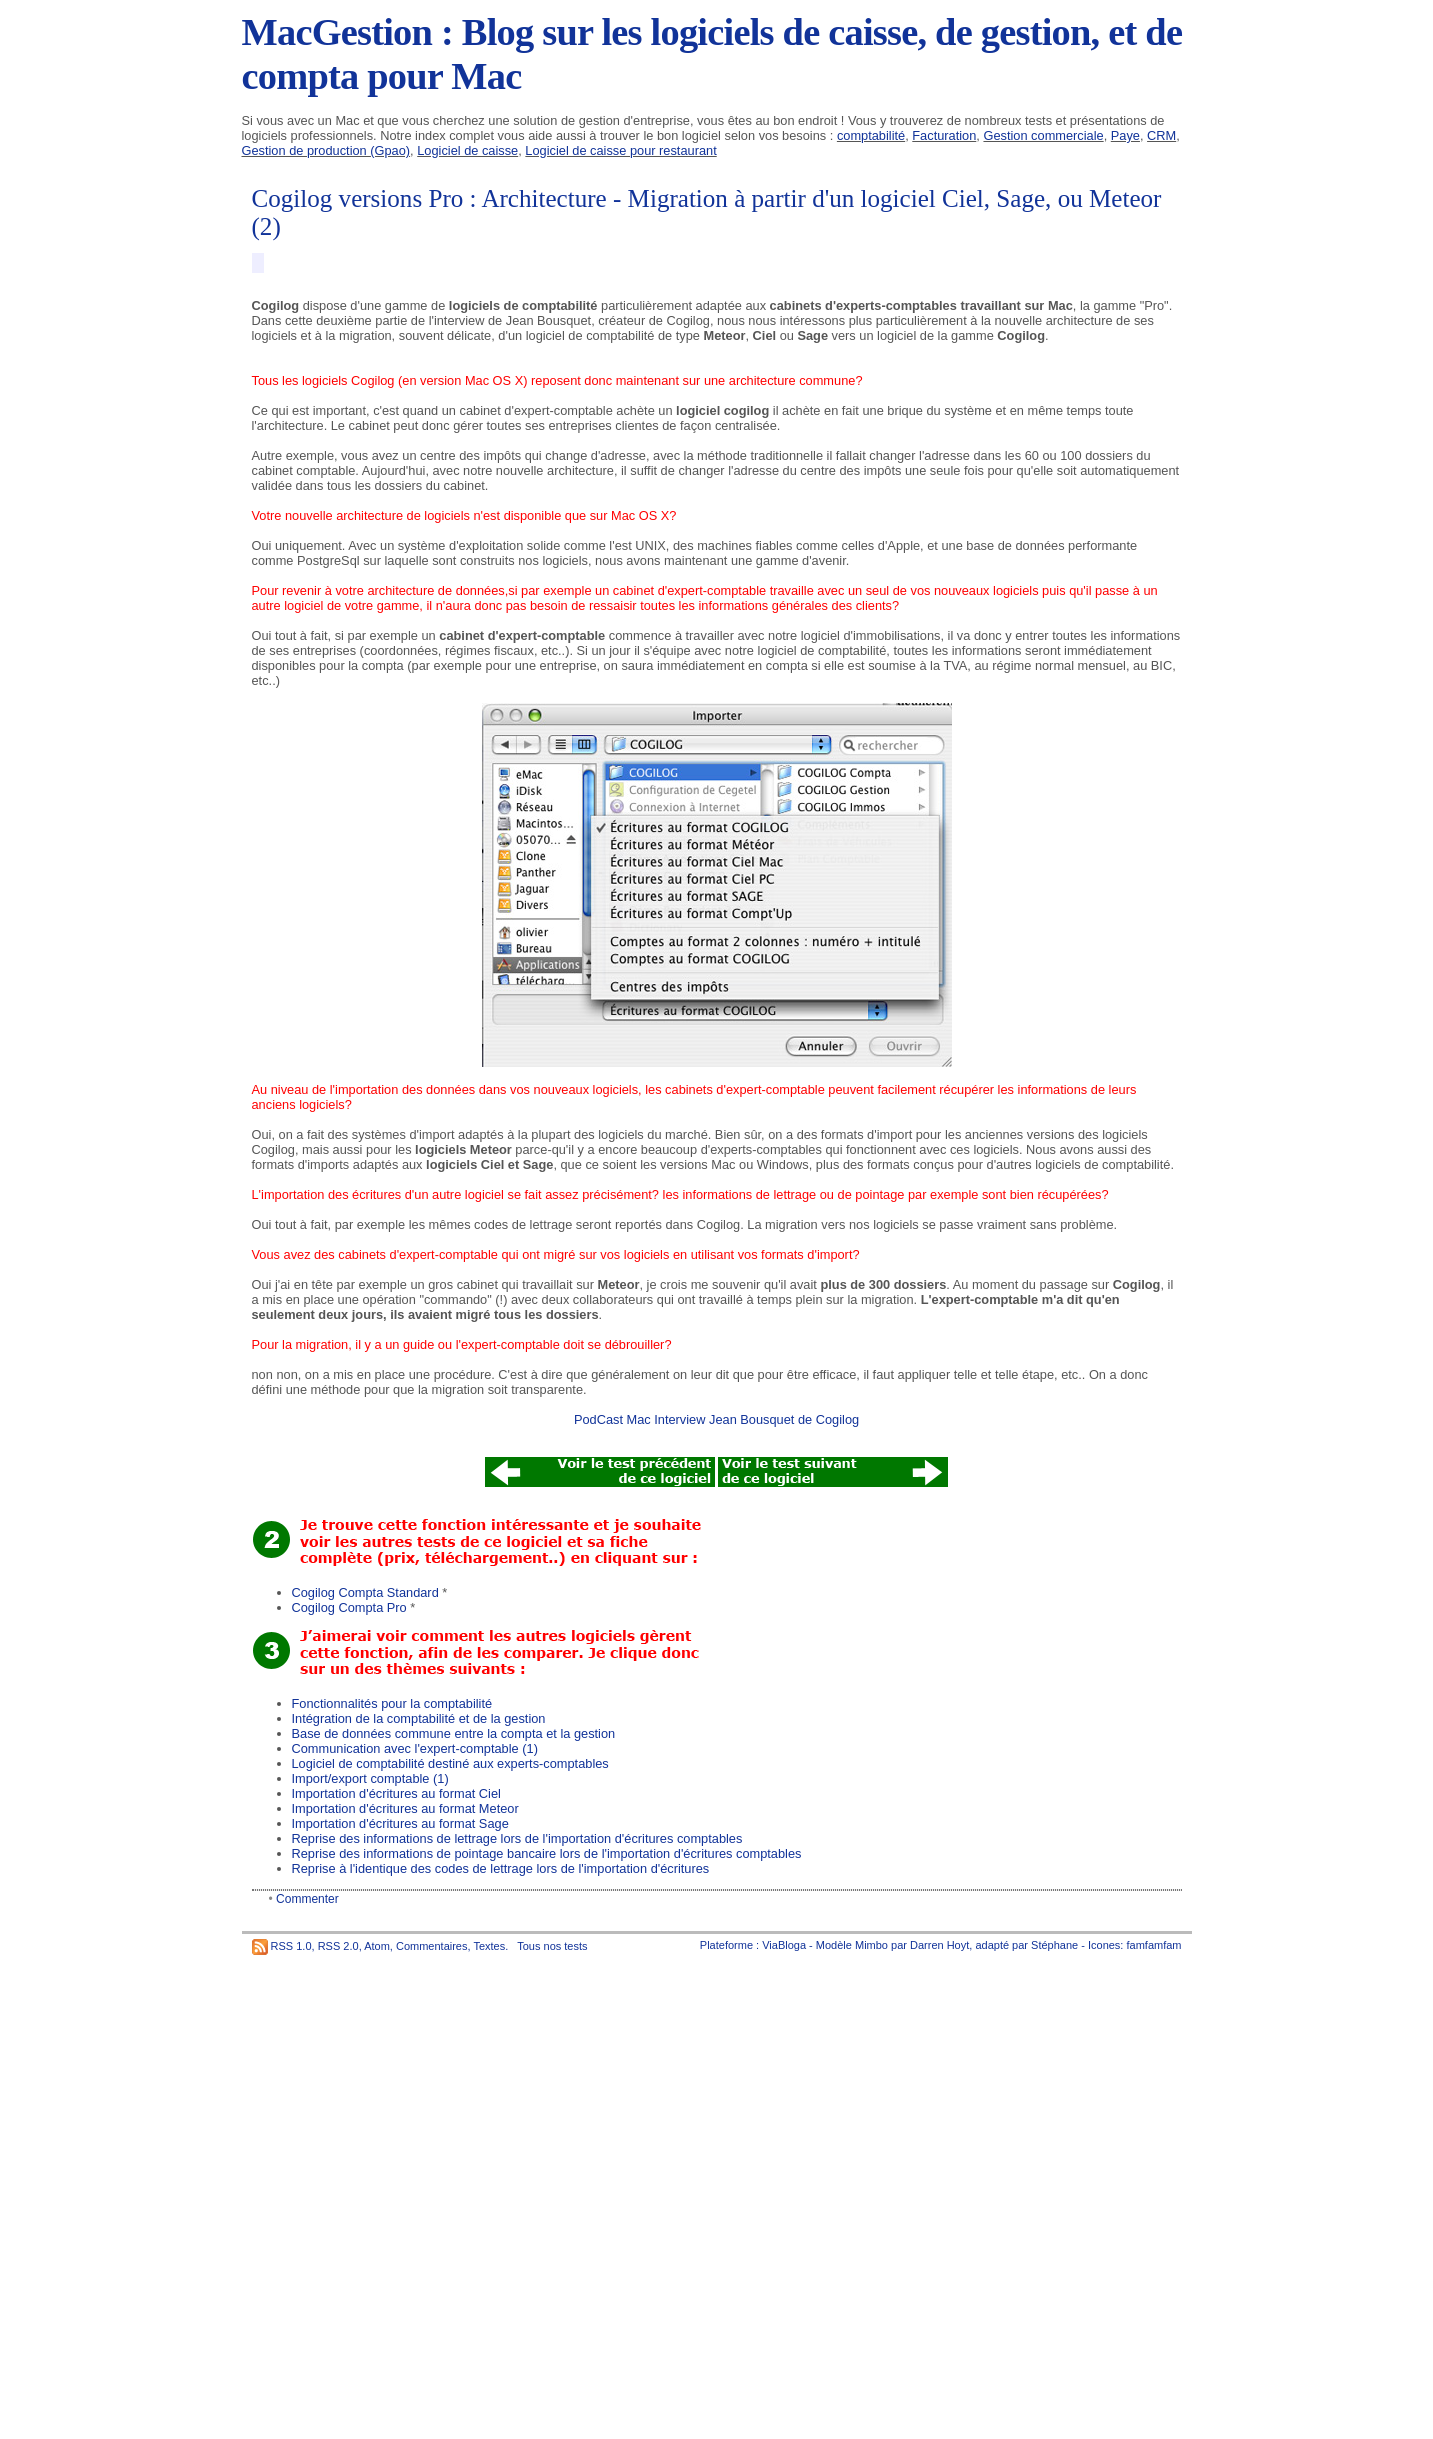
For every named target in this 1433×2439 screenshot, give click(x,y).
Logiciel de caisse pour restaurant (620, 150)
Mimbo (871, 1945)
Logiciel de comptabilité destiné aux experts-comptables (450, 1763)
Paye (1125, 135)
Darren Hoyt (939, 1945)
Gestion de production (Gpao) (326, 150)
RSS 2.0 (338, 1946)
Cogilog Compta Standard (365, 1592)
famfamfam (1153, 1945)
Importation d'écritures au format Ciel (396, 1793)
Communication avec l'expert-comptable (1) (415, 1748)
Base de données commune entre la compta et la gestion (454, 1733)
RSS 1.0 (291, 1946)
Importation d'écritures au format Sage (400, 1823)
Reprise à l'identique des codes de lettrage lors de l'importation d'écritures (501, 1868)
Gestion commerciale (1043, 135)
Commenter (307, 1899)
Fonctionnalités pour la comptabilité (392, 1703)
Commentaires (432, 1946)
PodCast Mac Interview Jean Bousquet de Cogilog (716, 1419)
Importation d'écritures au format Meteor (405, 1808)
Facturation (944, 135)
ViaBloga (784, 1945)
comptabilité (871, 135)
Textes (489, 1946)
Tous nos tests (552, 1946)
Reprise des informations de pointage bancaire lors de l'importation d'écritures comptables (547, 1853)
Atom (377, 1946)
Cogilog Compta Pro (349, 1607)
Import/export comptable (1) (370, 1778)
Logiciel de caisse (467, 150)
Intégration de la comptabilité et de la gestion (419, 1718)
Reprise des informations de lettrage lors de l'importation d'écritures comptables (517, 1838)
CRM (1161, 135)
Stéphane (1054, 1945)
